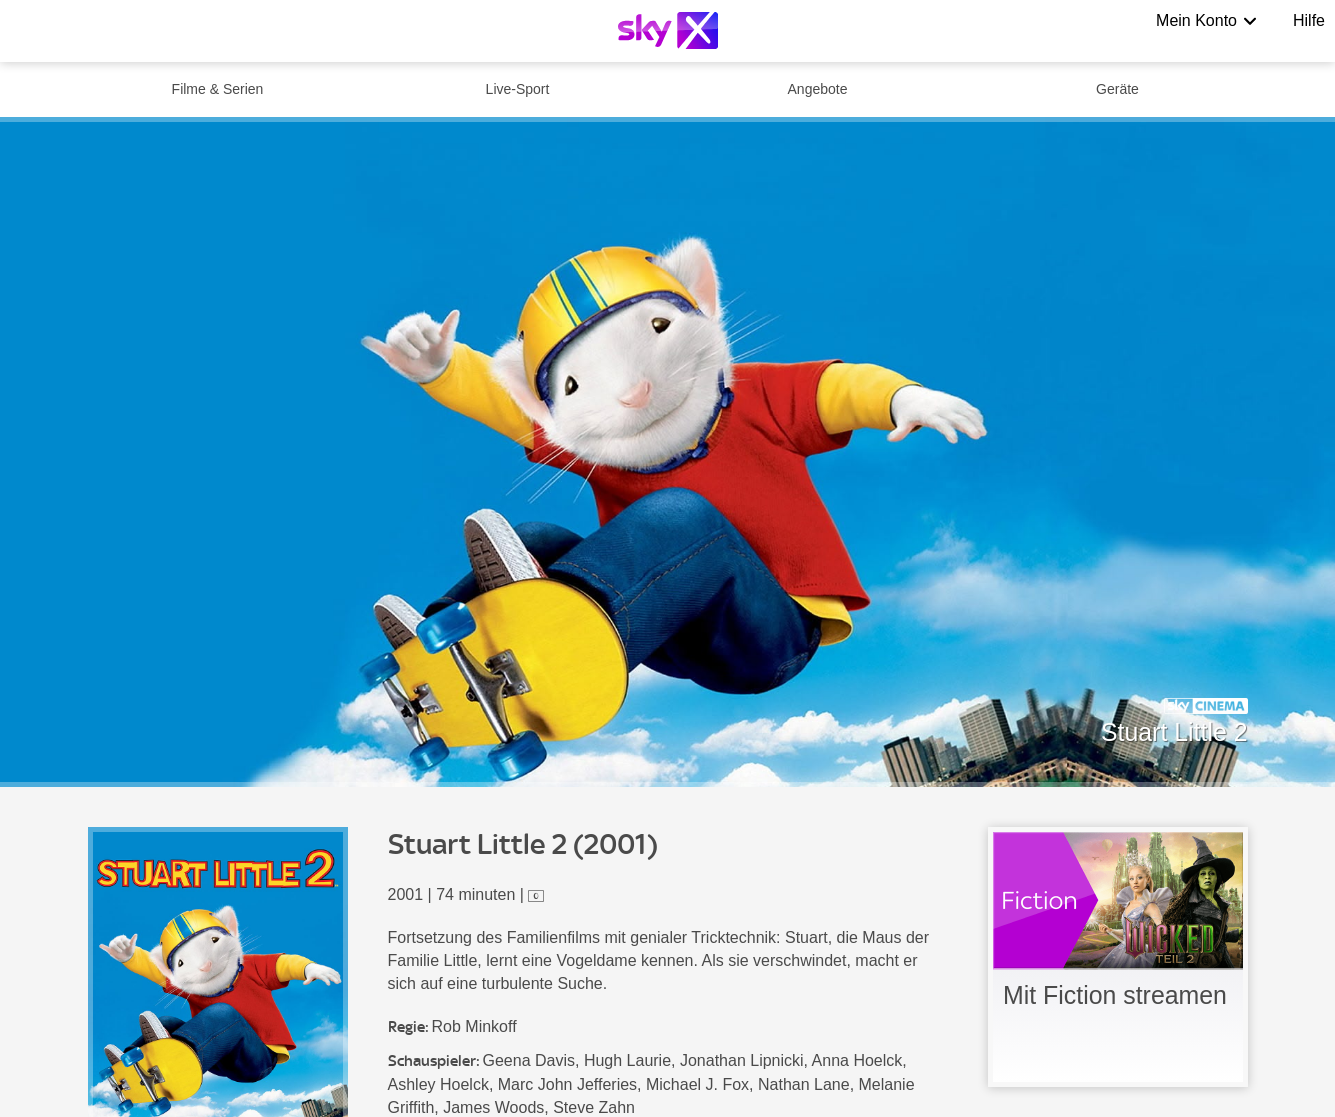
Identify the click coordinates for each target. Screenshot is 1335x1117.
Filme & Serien (218, 89)
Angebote (818, 89)
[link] (1118, 957)
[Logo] (668, 30)
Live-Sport (518, 89)
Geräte (1117, 89)
